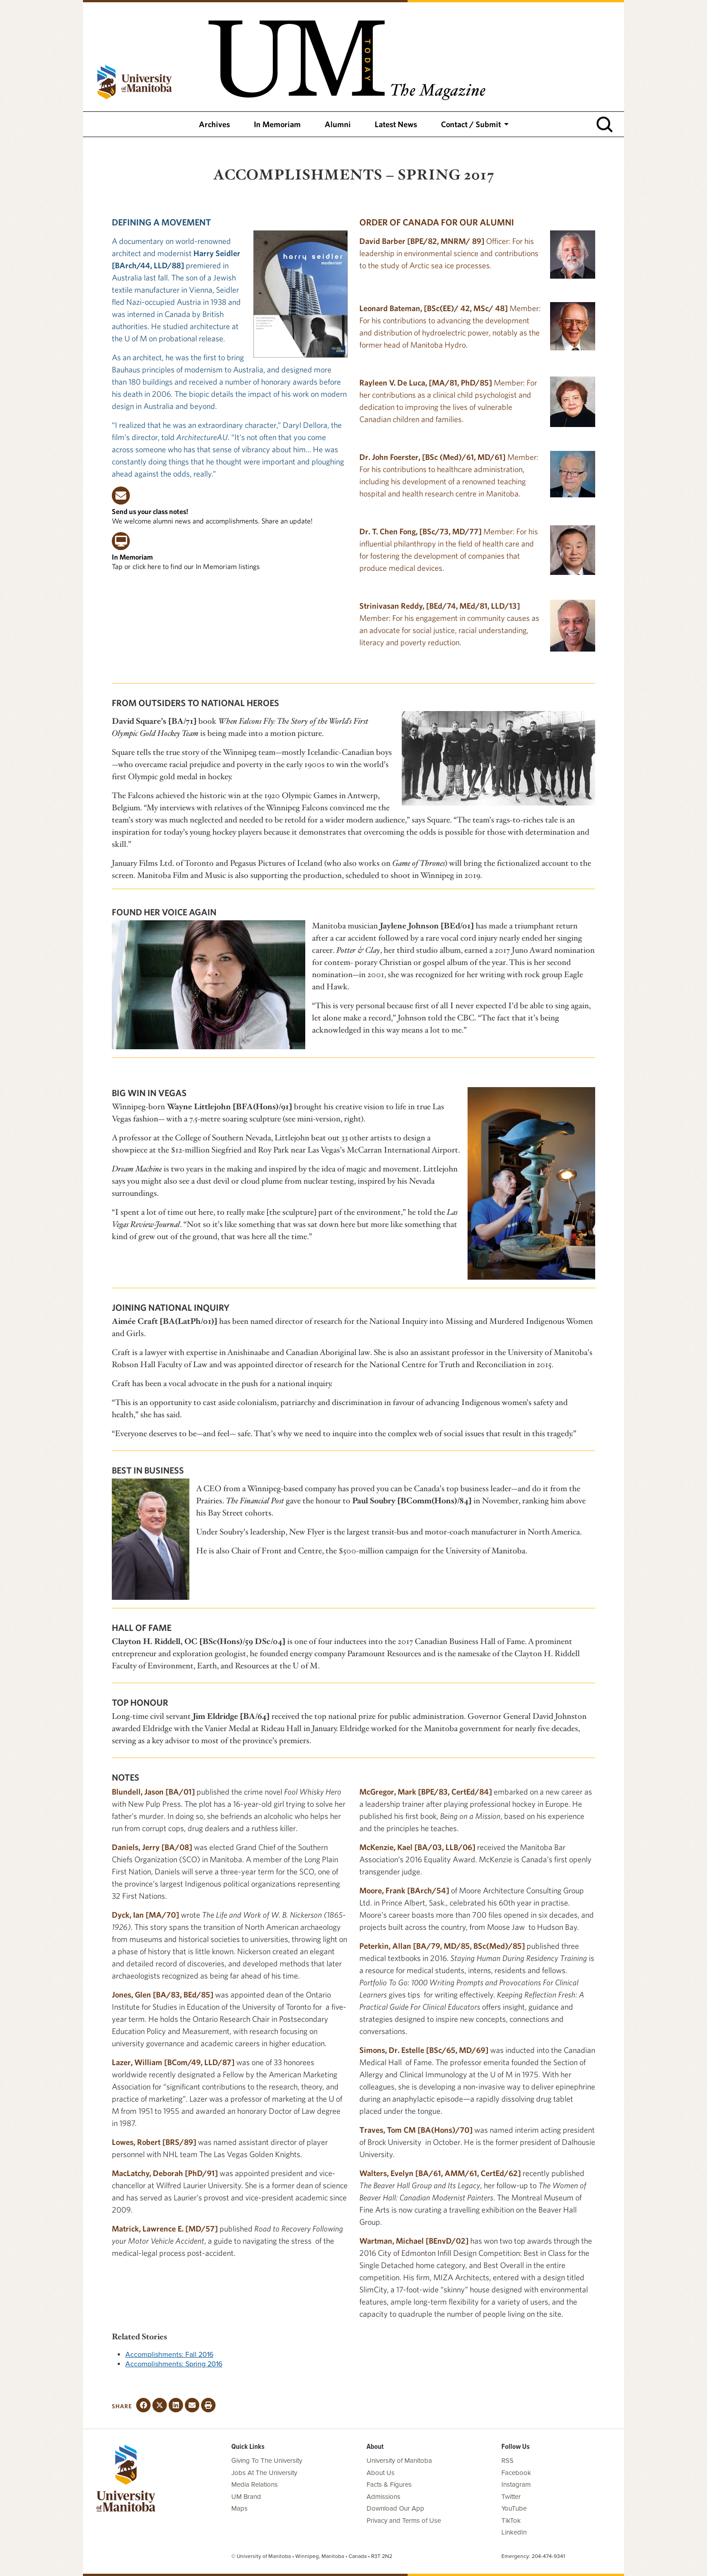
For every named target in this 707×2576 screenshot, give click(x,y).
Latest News (396, 124)
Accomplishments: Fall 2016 (169, 2354)
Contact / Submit (471, 124)
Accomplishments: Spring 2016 (173, 2364)
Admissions (383, 2497)
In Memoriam (277, 124)
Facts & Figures (389, 2484)
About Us (381, 2473)
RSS (507, 2461)
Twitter (511, 2497)
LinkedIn (514, 2532)
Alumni (338, 124)
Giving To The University (266, 2461)
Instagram (516, 2484)
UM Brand (246, 2497)
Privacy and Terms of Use (404, 2520)
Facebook (516, 2473)
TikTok (511, 2520)
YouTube (514, 2508)
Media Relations (254, 2484)
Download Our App (395, 2508)
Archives (214, 124)
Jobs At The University (264, 2473)
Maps (239, 2508)
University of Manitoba (399, 2461)
